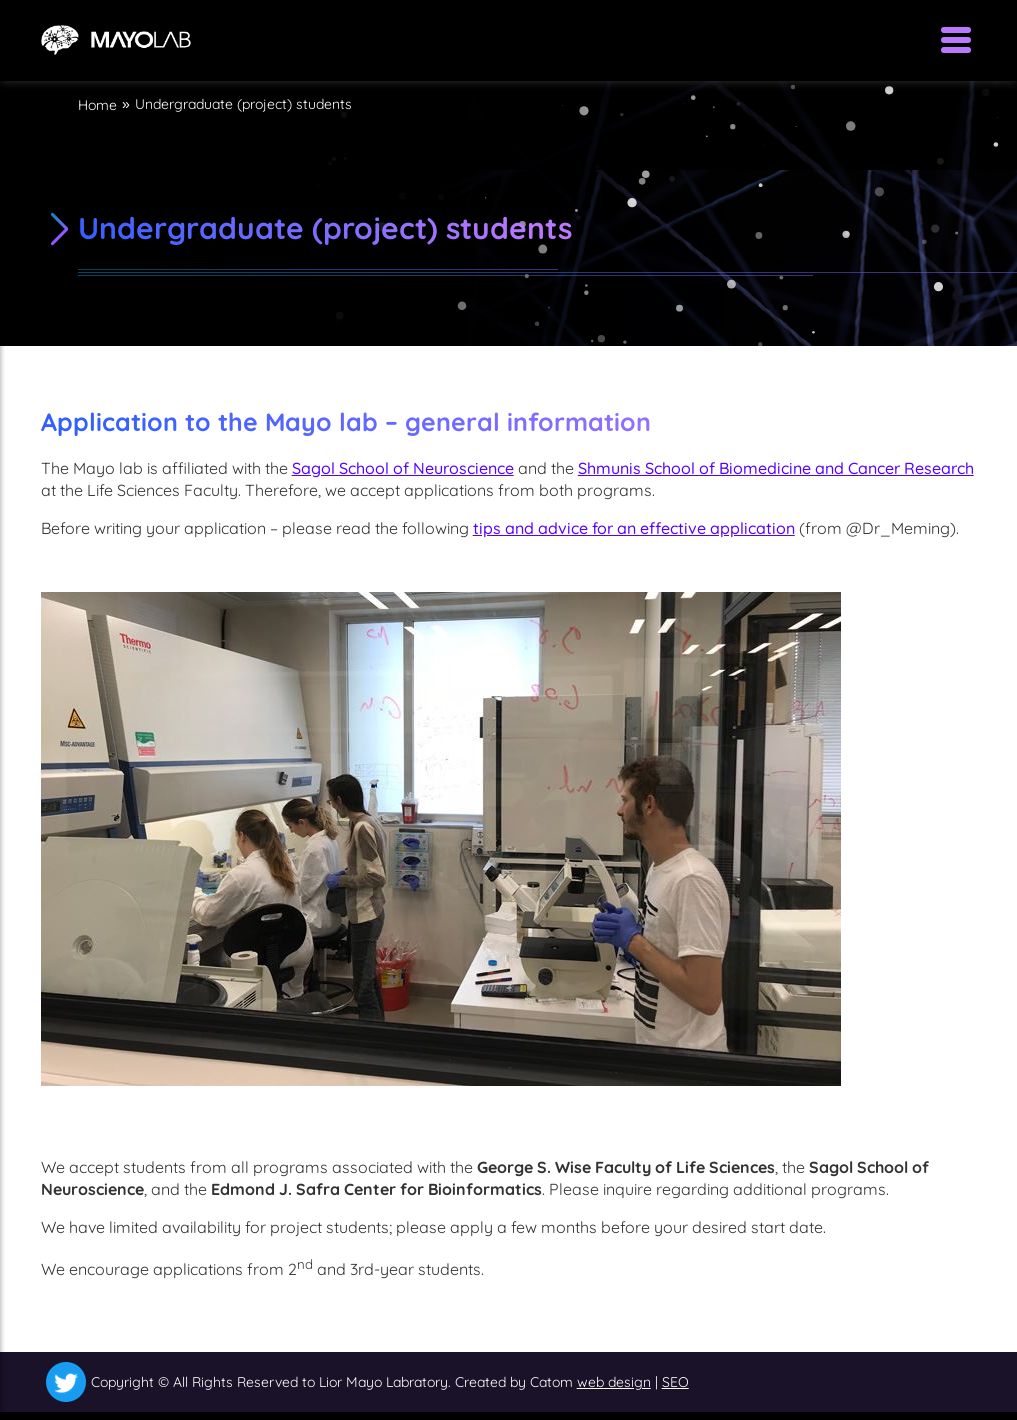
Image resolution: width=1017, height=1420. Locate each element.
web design (614, 1382)
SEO (675, 1382)
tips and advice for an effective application (634, 528)
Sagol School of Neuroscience (403, 468)
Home (97, 105)
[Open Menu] (956, 40)
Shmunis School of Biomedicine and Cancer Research (776, 468)
